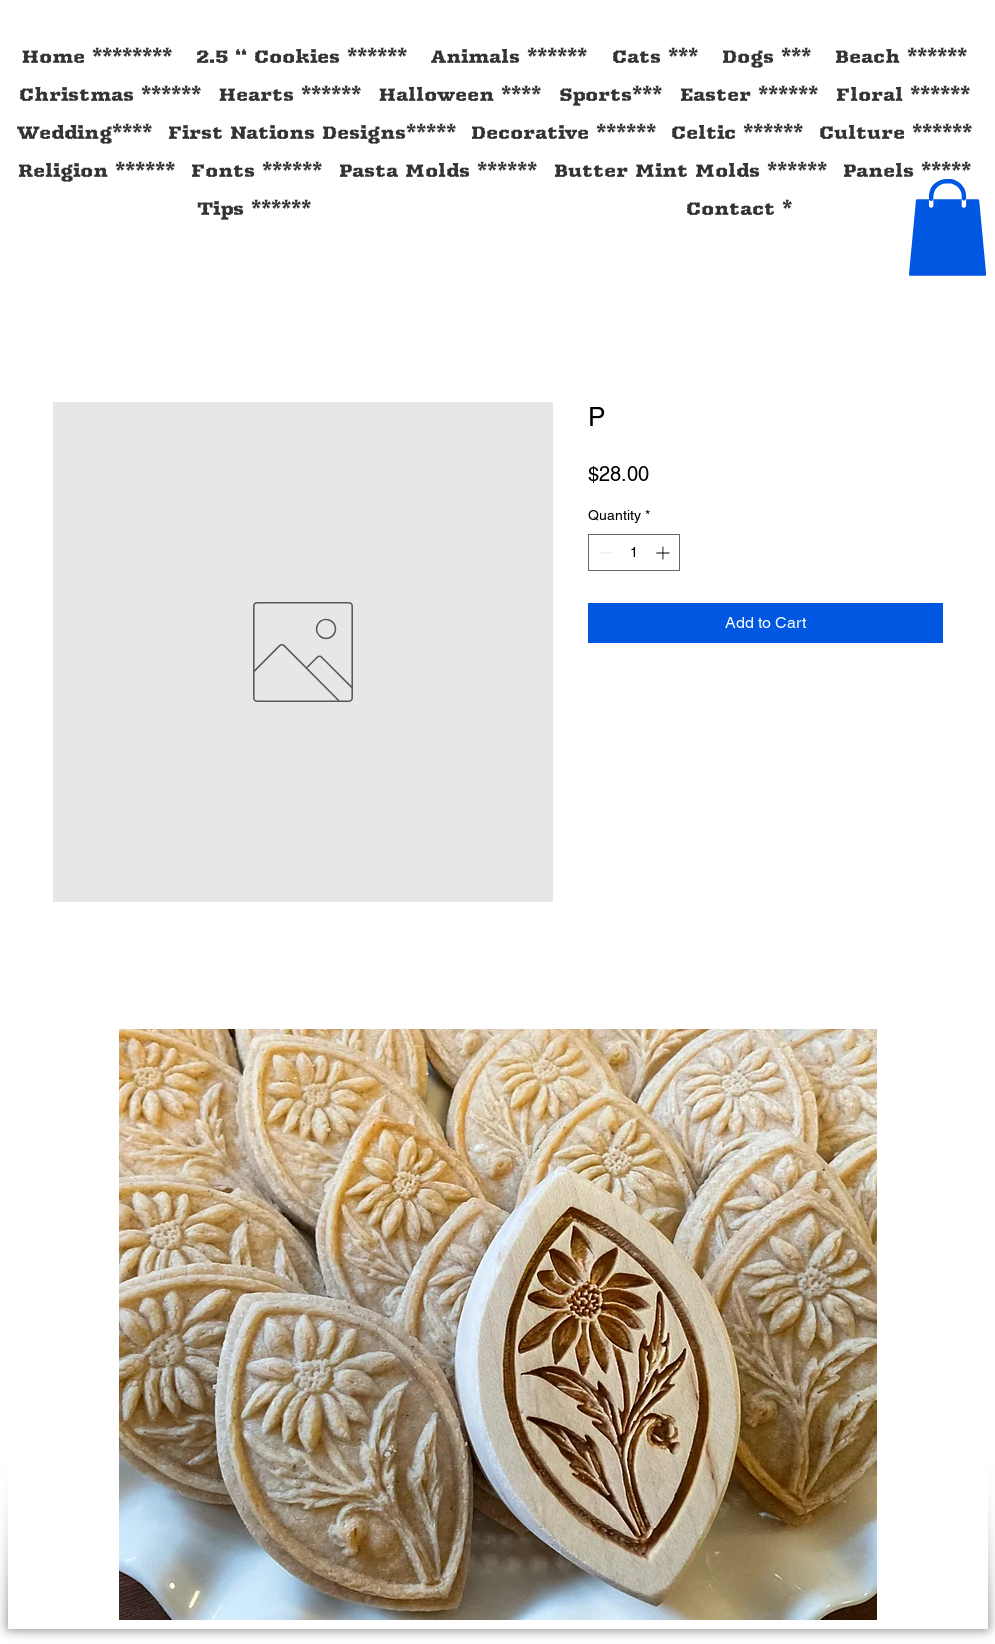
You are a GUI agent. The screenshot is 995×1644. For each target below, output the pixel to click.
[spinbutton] (634, 552)
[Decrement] (603, 552)
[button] (947, 227)
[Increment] (664, 552)
